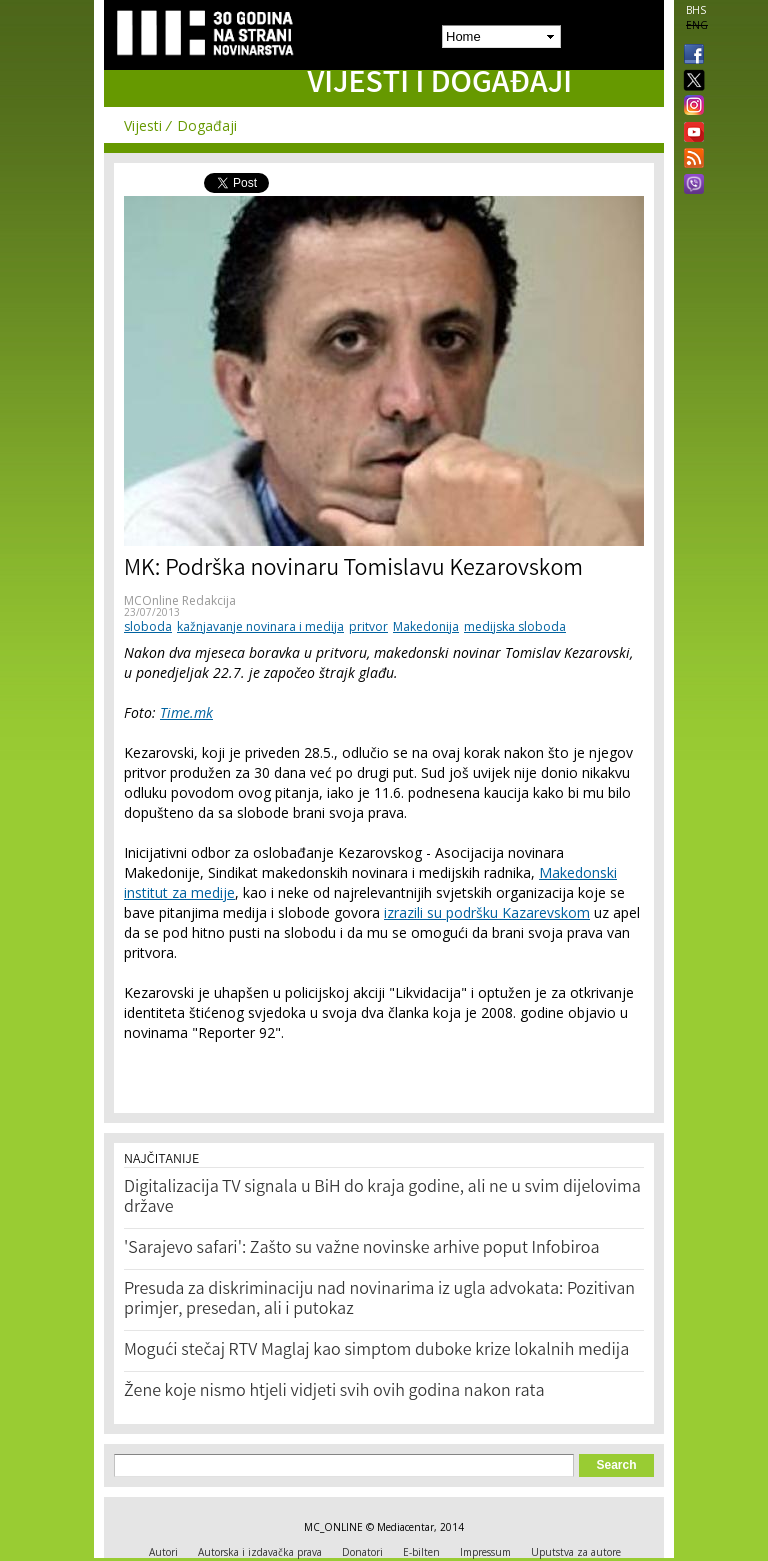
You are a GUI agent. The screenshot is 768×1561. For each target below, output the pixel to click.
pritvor (368, 626)
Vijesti (143, 125)
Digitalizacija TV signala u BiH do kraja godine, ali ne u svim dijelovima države (382, 1198)
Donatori (362, 1552)
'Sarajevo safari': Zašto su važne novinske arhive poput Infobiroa (362, 1249)
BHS (696, 10)
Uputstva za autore (576, 1552)
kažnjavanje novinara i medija (260, 626)
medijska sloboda (515, 626)
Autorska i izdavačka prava (260, 1552)
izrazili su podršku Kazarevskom (487, 912)
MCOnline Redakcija (180, 600)
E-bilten (421, 1552)
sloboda (148, 626)
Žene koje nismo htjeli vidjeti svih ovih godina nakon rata (334, 1392)
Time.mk (186, 712)
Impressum (485, 1552)
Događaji (207, 125)
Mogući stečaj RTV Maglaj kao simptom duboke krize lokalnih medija (376, 1351)
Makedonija (426, 626)
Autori (163, 1552)
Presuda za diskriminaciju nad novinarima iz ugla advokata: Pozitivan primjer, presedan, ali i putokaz (379, 1300)
